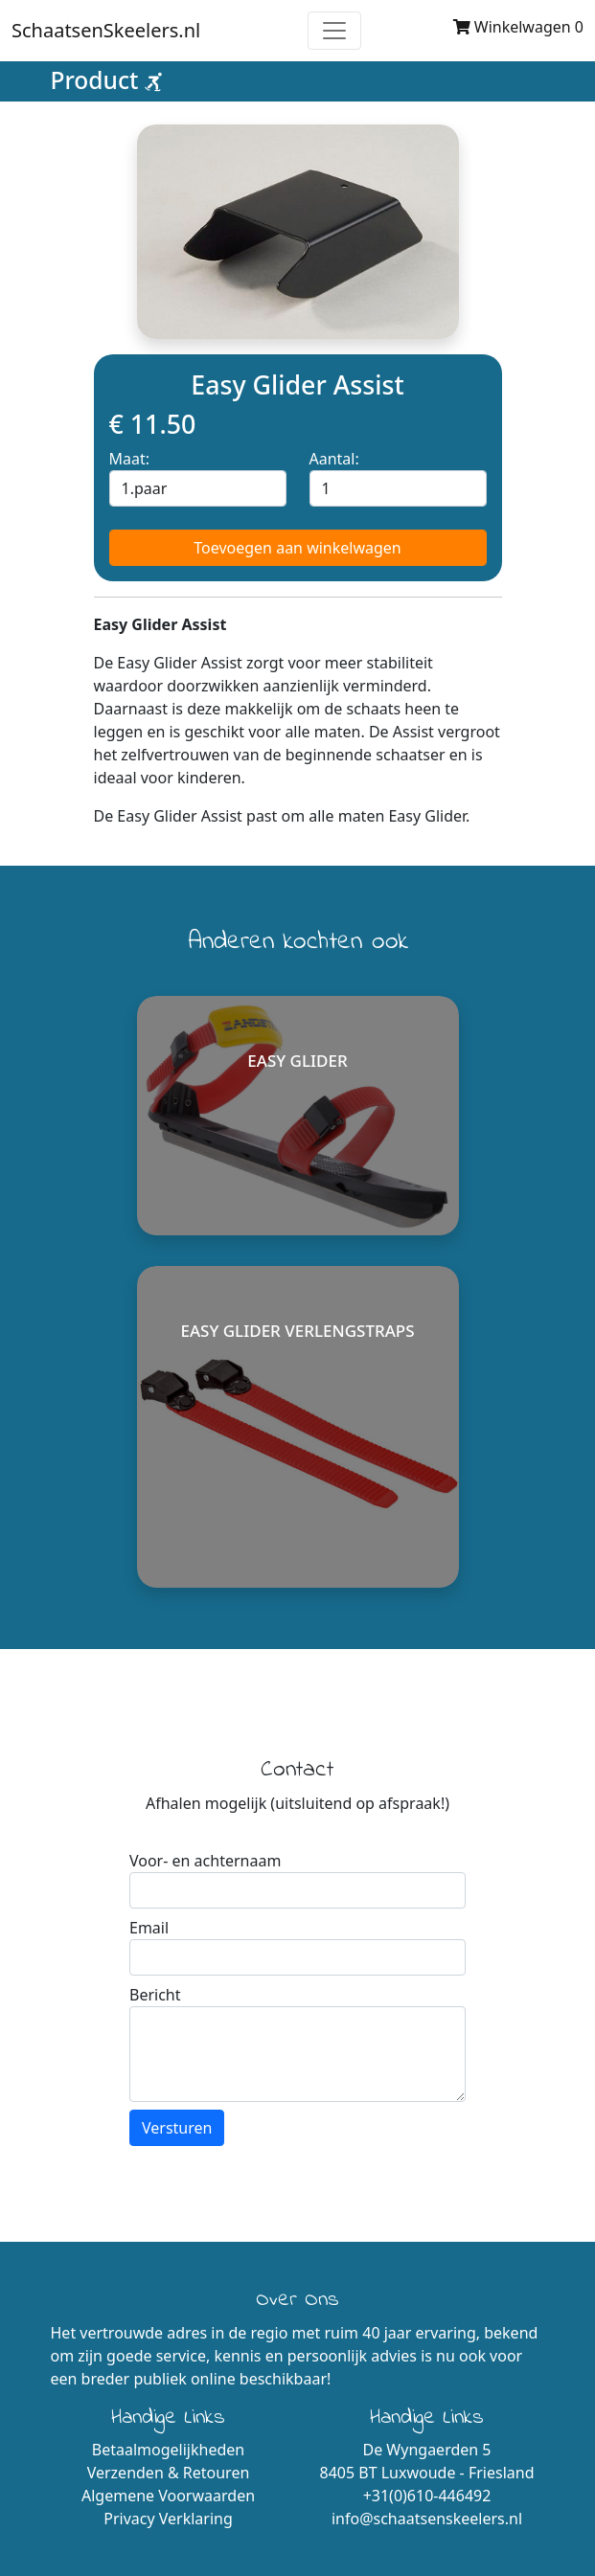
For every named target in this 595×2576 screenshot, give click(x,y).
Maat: (129, 458)
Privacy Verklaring (168, 2518)
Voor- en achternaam (205, 1860)
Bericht (155, 1994)
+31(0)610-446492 (427, 2495)
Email (149, 1927)
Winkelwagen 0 (518, 26)
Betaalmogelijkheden (168, 2449)
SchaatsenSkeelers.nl (105, 30)
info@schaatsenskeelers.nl (427, 2518)
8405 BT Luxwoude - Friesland (426, 2472)
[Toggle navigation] (334, 30)
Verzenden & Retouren (168, 2472)
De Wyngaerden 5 (427, 2449)
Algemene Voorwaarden (168, 2495)
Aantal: (334, 458)
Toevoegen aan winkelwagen (297, 547)
